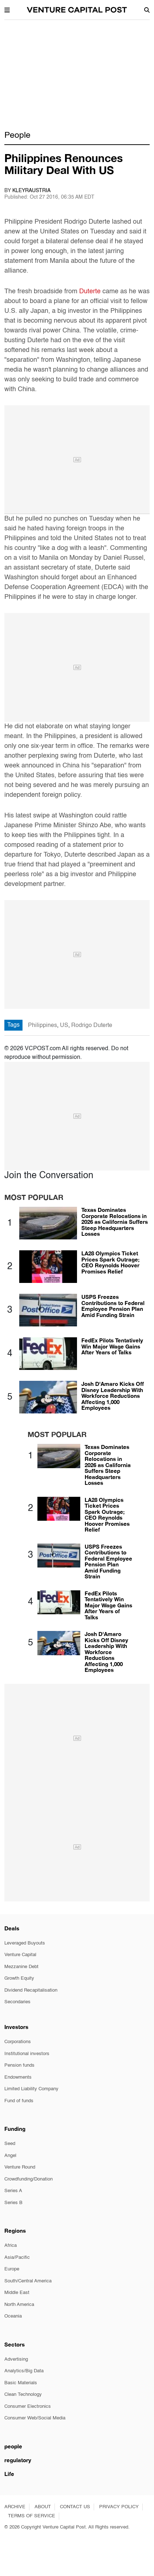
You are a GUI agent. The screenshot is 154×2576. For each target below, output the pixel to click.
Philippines (42, 1025)
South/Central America (28, 2281)
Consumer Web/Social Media (34, 2418)
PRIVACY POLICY (119, 2507)
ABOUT (43, 2507)
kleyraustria (31, 190)
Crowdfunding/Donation (28, 2179)
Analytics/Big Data (24, 2371)
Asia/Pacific (17, 2257)
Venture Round (19, 2167)
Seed (9, 2143)
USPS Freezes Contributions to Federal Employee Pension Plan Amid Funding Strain (113, 1305)
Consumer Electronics (27, 2406)
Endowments (18, 2077)
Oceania (13, 2316)
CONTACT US (75, 2507)
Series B (13, 2202)
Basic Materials (20, 2383)
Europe (11, 2269)
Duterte (90, 291)
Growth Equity (19, 1978)
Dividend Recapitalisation (30, 1990)
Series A (13, 2190)
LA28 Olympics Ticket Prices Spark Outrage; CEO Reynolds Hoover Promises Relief (110, 1262)
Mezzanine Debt (21, 1966)
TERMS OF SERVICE (31, 2516)
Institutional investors (26, 2053)
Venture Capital (20, 1954)
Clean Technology (23, 2394)
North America (19, 2304)
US (64, 1025)
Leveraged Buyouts (24, 1943)
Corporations (17, 2041)
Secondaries (17, 2002)
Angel (10, 2155)
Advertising (16, 2359)
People (17, 135)
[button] (7, 9)
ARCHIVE (14, 2507)
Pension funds (19, 2065)
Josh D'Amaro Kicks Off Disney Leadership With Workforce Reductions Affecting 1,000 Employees (112, 1395)
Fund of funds (18, 2101)
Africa (10, 2245)
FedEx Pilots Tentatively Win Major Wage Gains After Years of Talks (112, 1346)
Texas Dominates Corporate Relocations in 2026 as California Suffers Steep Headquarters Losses (114, 1221)
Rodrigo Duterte (91, 1025)
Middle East (16, 2292)
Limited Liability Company (31, 2089)
